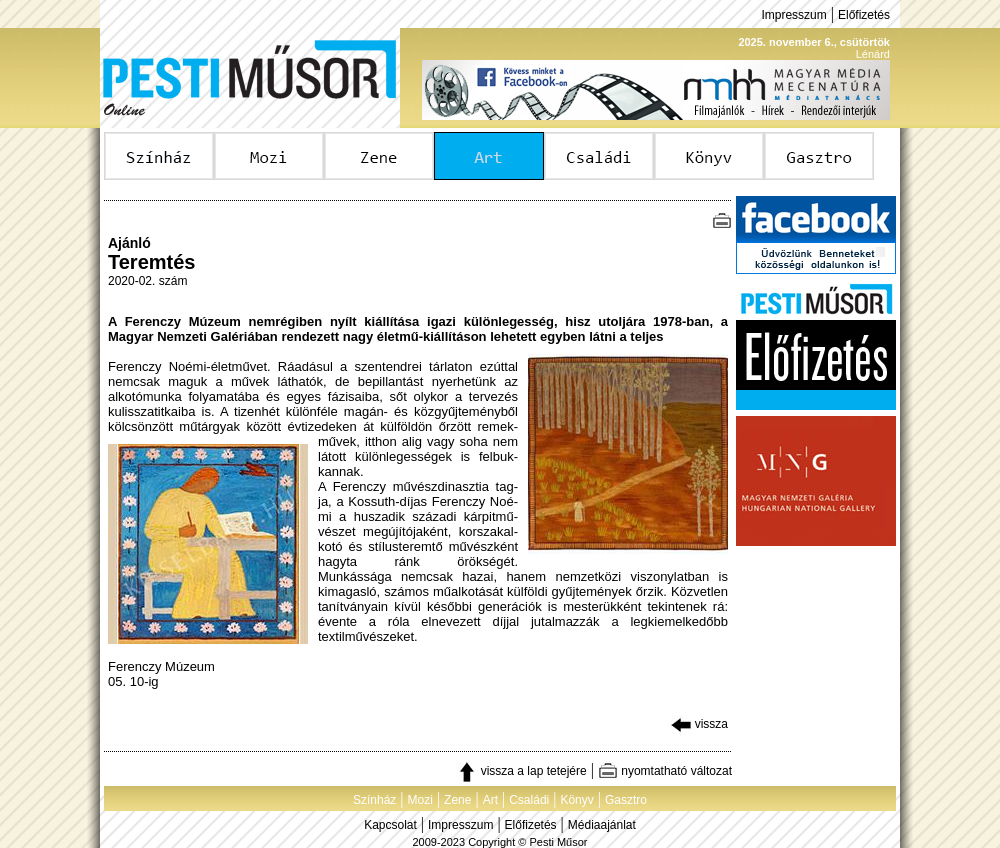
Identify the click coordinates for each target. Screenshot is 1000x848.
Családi (529, 800)
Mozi (420, 800)
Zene (457, 800)
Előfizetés (864, 15)
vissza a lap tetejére (521, 771)
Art (490, 800)
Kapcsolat (390, 825)
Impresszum (793, 15)
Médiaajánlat (602, 825)
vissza (699, 724)
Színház (374, 800)
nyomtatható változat (665, 771)
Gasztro (626, 800)
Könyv (576, 800)
